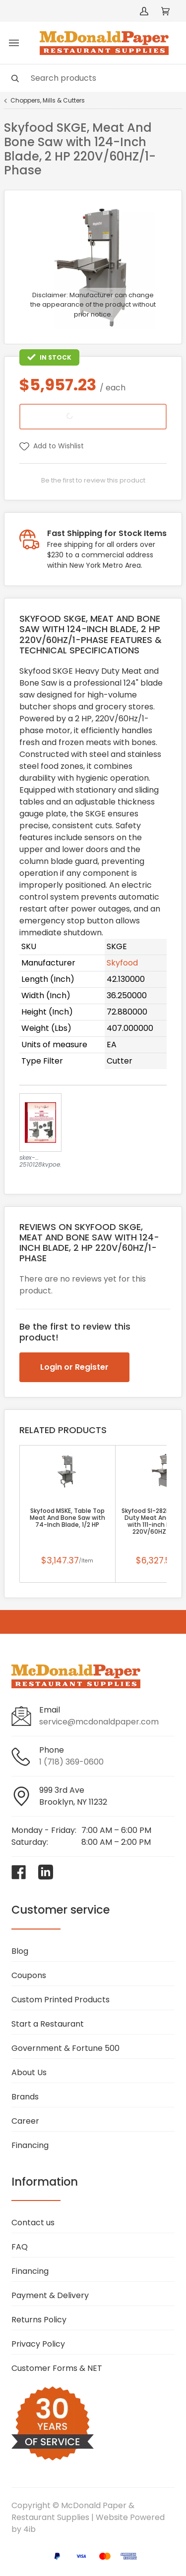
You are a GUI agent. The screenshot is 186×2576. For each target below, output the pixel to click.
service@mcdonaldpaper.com (99, 1721)
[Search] (93, 78)
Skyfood (122, 962)
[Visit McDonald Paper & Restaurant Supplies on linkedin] (45, 1872)
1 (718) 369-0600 (71, 1762)
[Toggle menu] (14, 43)
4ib (29, 2529)
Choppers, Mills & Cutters (47, 100)
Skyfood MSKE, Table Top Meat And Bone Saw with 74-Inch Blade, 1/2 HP (67, 1517)
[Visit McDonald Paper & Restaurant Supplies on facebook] (18, 1872)
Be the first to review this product (93, 480)
